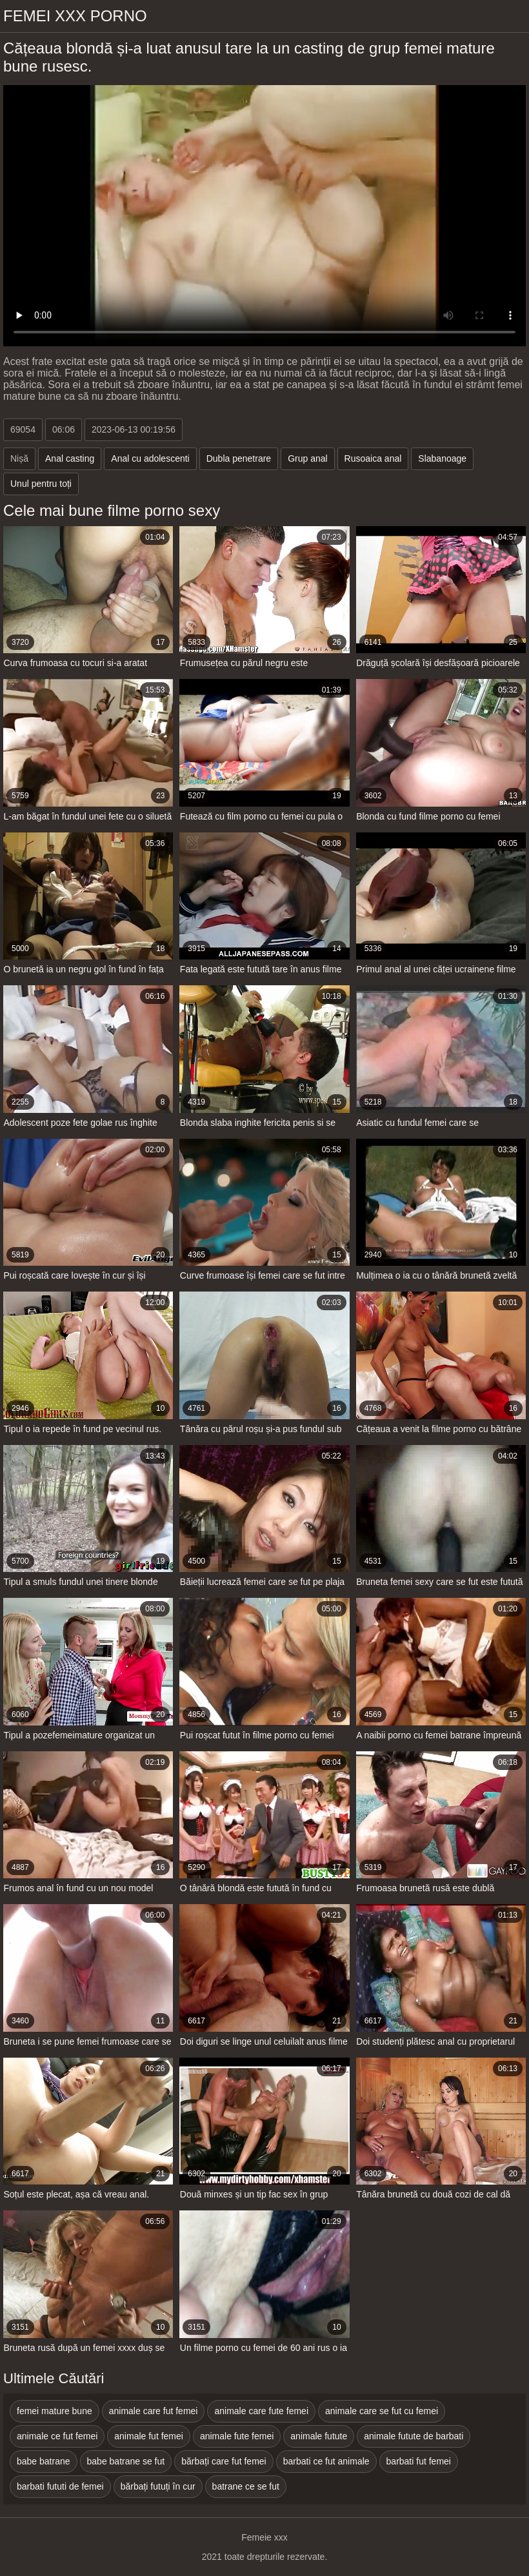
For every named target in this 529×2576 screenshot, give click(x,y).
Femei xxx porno (75, 16)
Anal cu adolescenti (150, 458)
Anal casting (69, 458)
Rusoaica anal (373, 458)
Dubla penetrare (238, 458)
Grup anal (307, 458)
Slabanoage (442, 458)
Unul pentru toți (41, 483)
